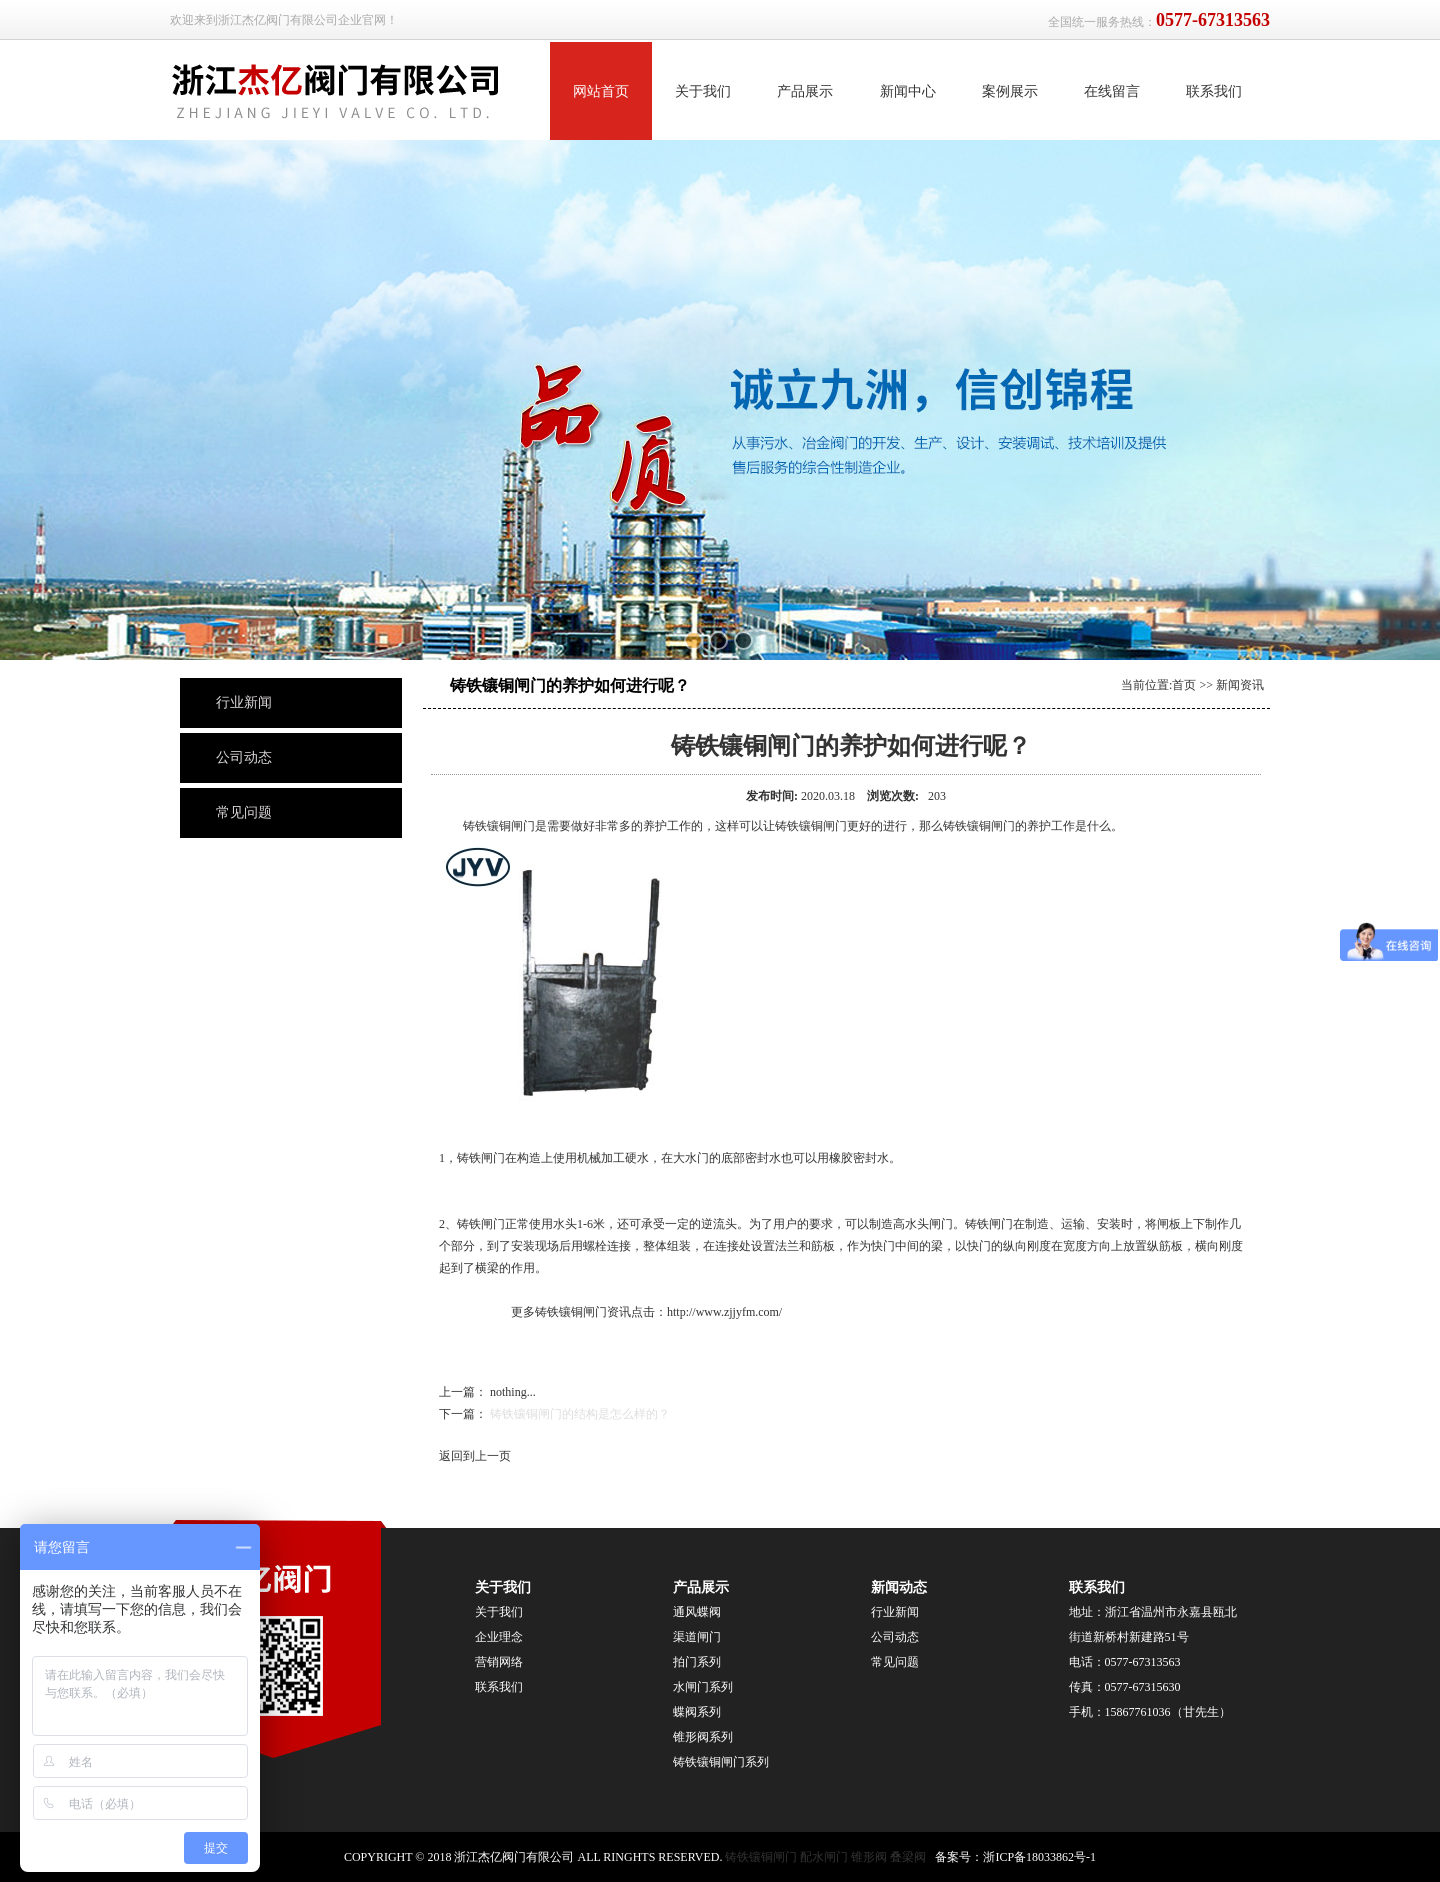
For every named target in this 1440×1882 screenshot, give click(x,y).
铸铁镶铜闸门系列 (721, 1762)
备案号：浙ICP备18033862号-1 (1015, 1857)
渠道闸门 (697, 1637)
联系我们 (1214, 91)
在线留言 (1112, 91)
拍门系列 (697, 1662)
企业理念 (499, 1637)
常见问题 (244, 812)
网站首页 (601, 91)
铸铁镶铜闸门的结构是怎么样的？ (580, 1414)
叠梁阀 (908, 1857)
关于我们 (703, 91)
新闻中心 (908, 91)
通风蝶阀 (697, 1612)
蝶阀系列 (697, 1712)
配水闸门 (824, 1857)
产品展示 (805, 91)
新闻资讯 (1240, 685)
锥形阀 (869, 1857)
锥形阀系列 (704, 1737)
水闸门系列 (703, 1687)
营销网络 (499, 1662)
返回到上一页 (475, 1456)
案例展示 (1010, 91)
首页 (1184, 685)
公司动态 (244, 757)
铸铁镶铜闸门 (761, 1857)
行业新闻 (244, 702)
